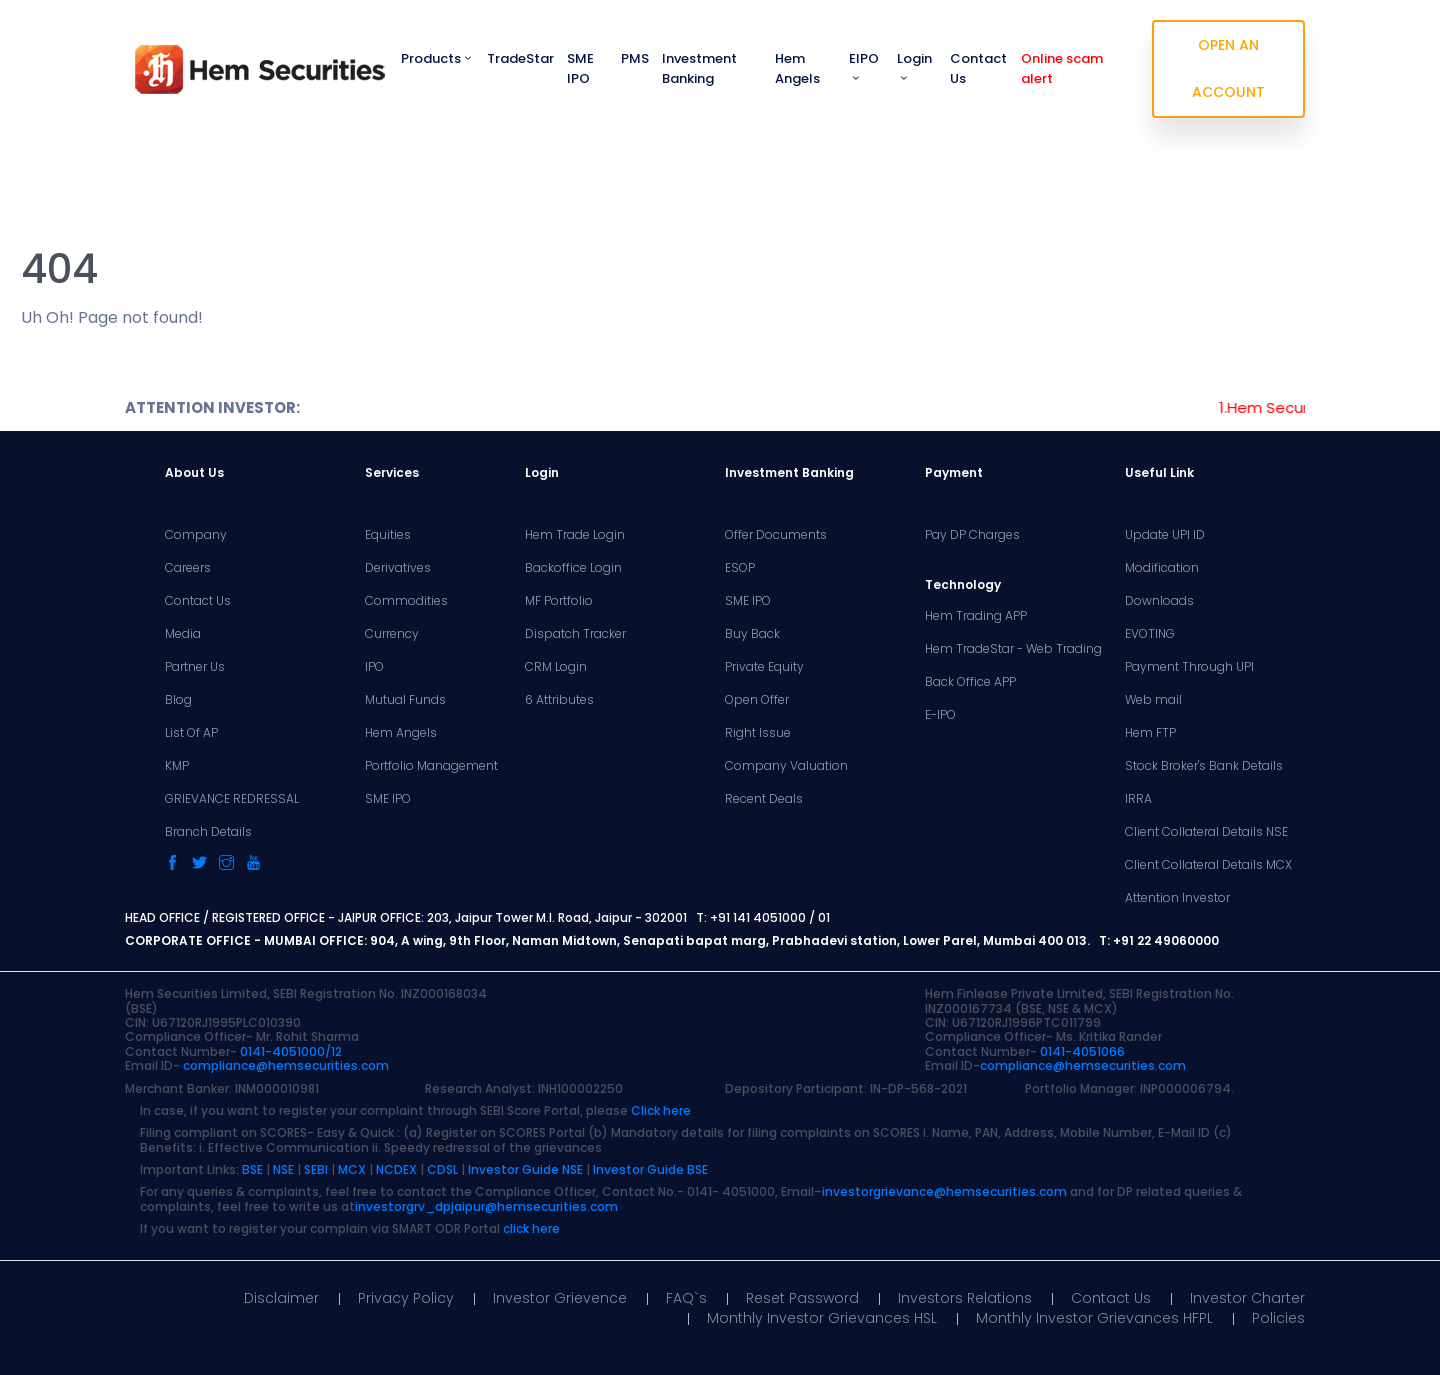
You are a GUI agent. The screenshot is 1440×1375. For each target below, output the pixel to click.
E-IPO (940, 715)
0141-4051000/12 (291, 1051)
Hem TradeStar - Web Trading (1013, 649)
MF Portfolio (559, 601)
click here (531, 1228)
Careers (188, 568)
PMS (635, 58)
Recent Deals (764, 799)
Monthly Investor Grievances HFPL (1094, 1318)
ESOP (740, 568)
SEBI (316, 1169)
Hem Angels (797, 68)
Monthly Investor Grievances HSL (822, 1318)
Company (196, 535)
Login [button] (914, 66)
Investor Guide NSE (525, 1169)
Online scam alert (1062, 68)
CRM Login (556, 667)
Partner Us (195, 667)
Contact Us (978, 68)
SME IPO (580, 68)
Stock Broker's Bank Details (1204, 766)
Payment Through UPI (1189, 667)
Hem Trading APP (976, 616)
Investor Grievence (560, 1298)
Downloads (1159, 601)
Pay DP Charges (972, 535)
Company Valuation (786, 766)
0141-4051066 (1082, 1051)
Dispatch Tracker (575, 634)
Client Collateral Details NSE (1206, 832)
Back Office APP (970, 682)
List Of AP (191, 733)
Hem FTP (1150, 733)
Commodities (406, 601)
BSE (252, 1169)
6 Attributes (559, 700)
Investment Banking (699, 68)
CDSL (442, 1169)
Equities (388, 535)
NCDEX (396, 1169)
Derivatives (398, 568)
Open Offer (757, 700)
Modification (1162, 568)
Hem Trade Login (575, 535)
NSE (283, 1169)
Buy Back (752, 634)
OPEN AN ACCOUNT (1228, 68)
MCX (352, 1169)
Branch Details (208, 832)
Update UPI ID (1165, 535)
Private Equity (764, 667)
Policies (1278, 1318)
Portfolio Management (431, 766)
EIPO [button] (864, 66)
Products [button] (437, 58)
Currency (392, 634)
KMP (177, 766)
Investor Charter (1247, 1298)
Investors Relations (965, 1298)
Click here (661, 1110)
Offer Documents (776, 535)
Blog (178, 700)
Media (183, 634)
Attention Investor (1177, 898)
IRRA (1138, 799)
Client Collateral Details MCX (1208, 865)
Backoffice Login (573, 568)
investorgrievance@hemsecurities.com (944, 1191)
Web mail (1153, 700)
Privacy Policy (406, 1298)
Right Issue (758, 733)
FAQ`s (686, 1298)
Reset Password (802, 1298)
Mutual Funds (405, 700)
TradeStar (520, 58)
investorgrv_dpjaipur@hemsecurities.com (486, 1206)
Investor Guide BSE (650, 1169)
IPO (374, 667)
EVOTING (1150, 634)
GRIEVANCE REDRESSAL (232, 799)
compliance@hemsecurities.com (286, 1065)
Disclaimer (281, 1298)
